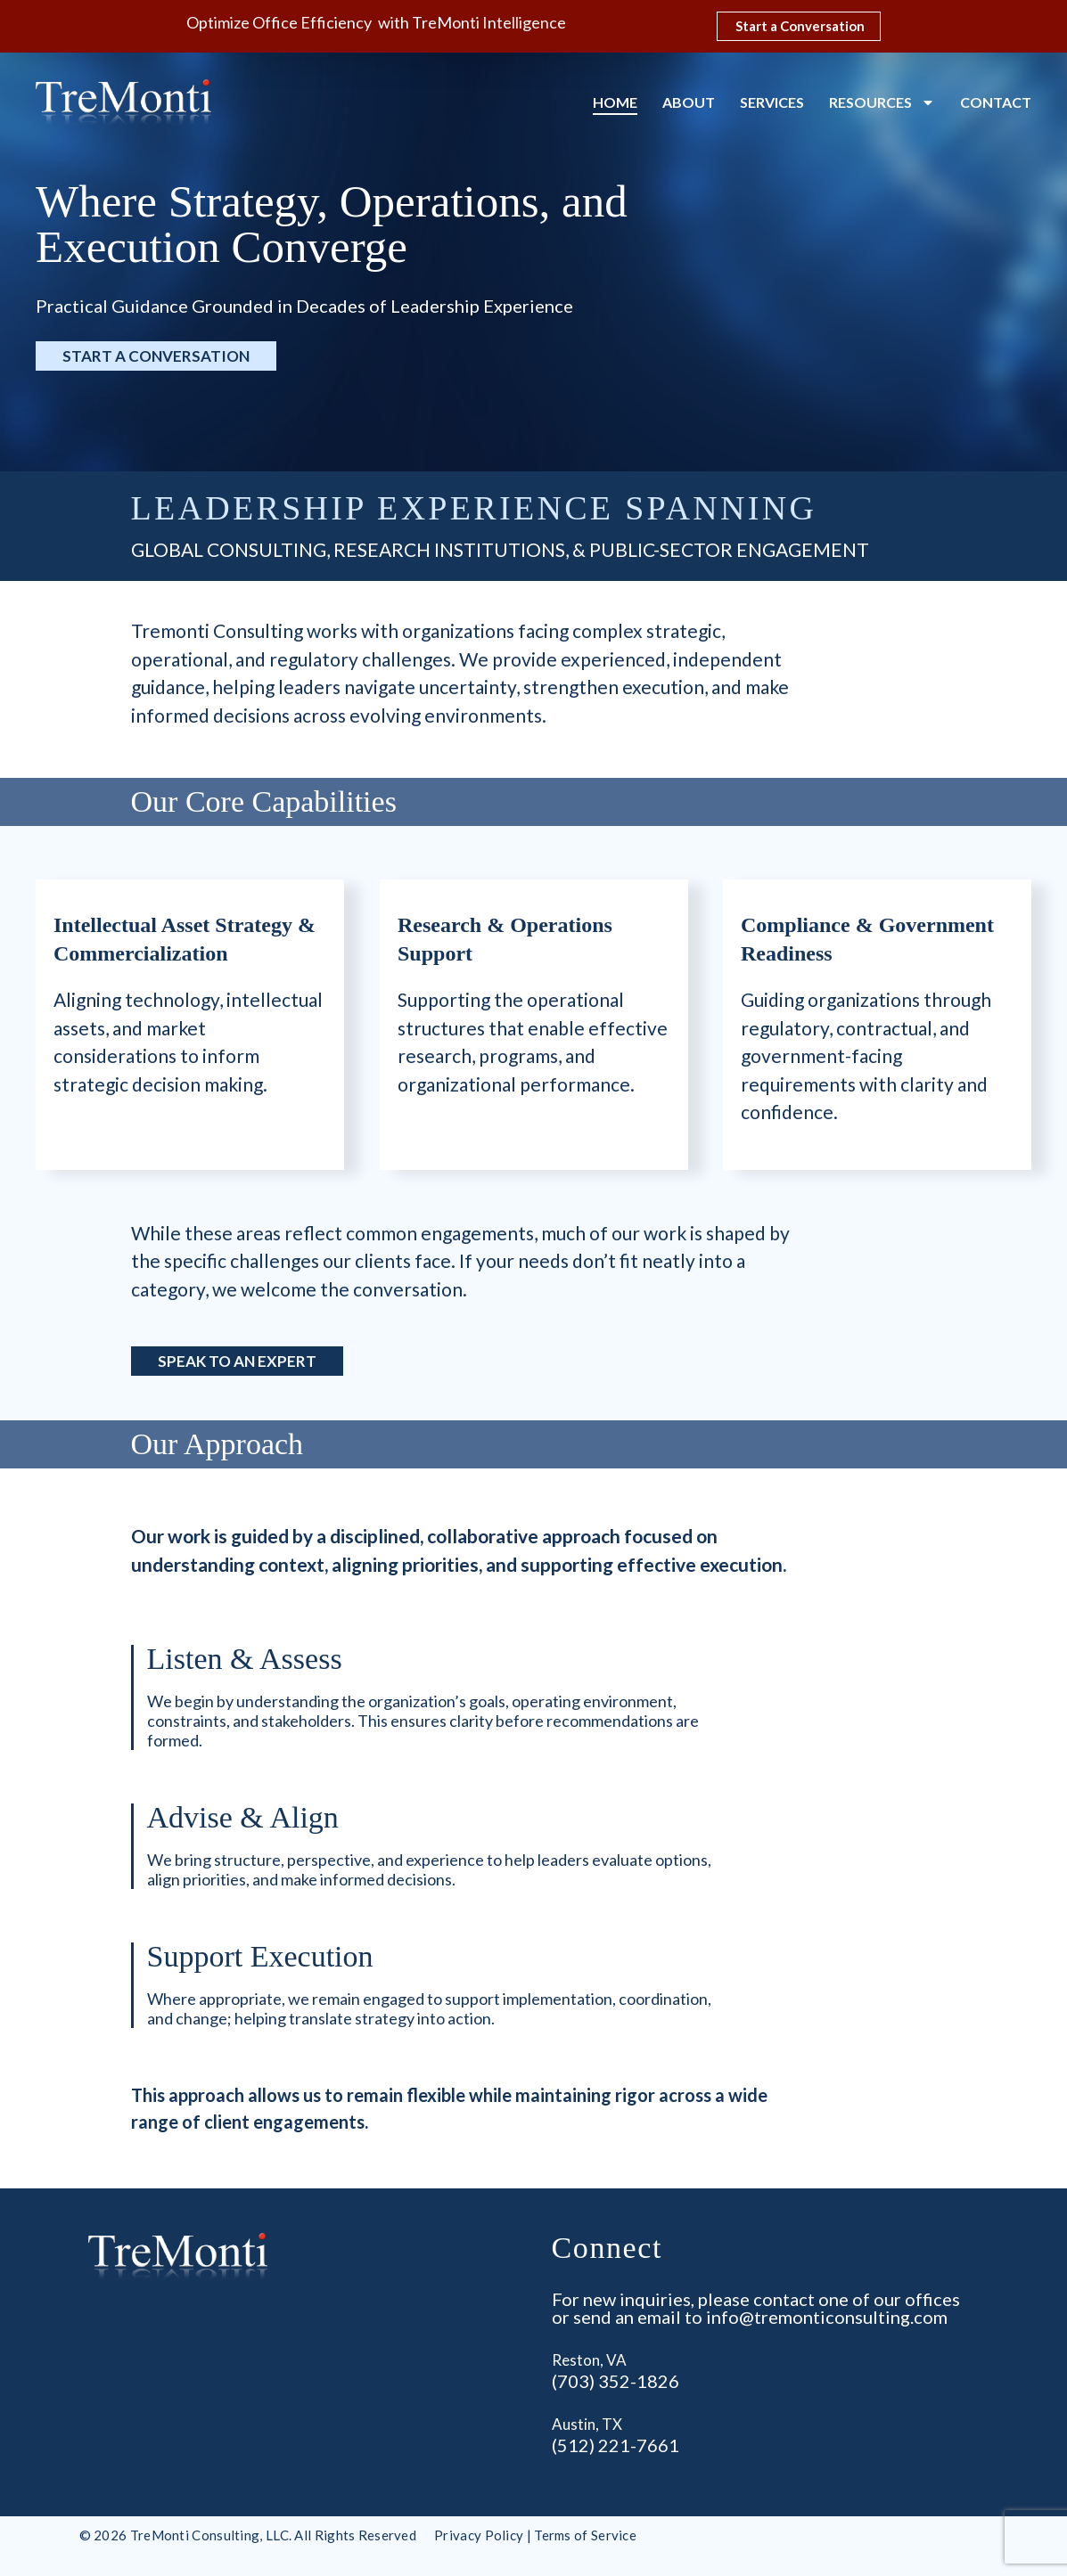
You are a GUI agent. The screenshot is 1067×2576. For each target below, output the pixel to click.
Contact (995, 102)
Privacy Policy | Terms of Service (535, 2535)
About (688, 102)
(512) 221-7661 (615, 2445)
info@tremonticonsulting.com (827, 2316)
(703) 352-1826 (615, 2381)
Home (615, 102)
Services (772, 102)
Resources (882, 102)
